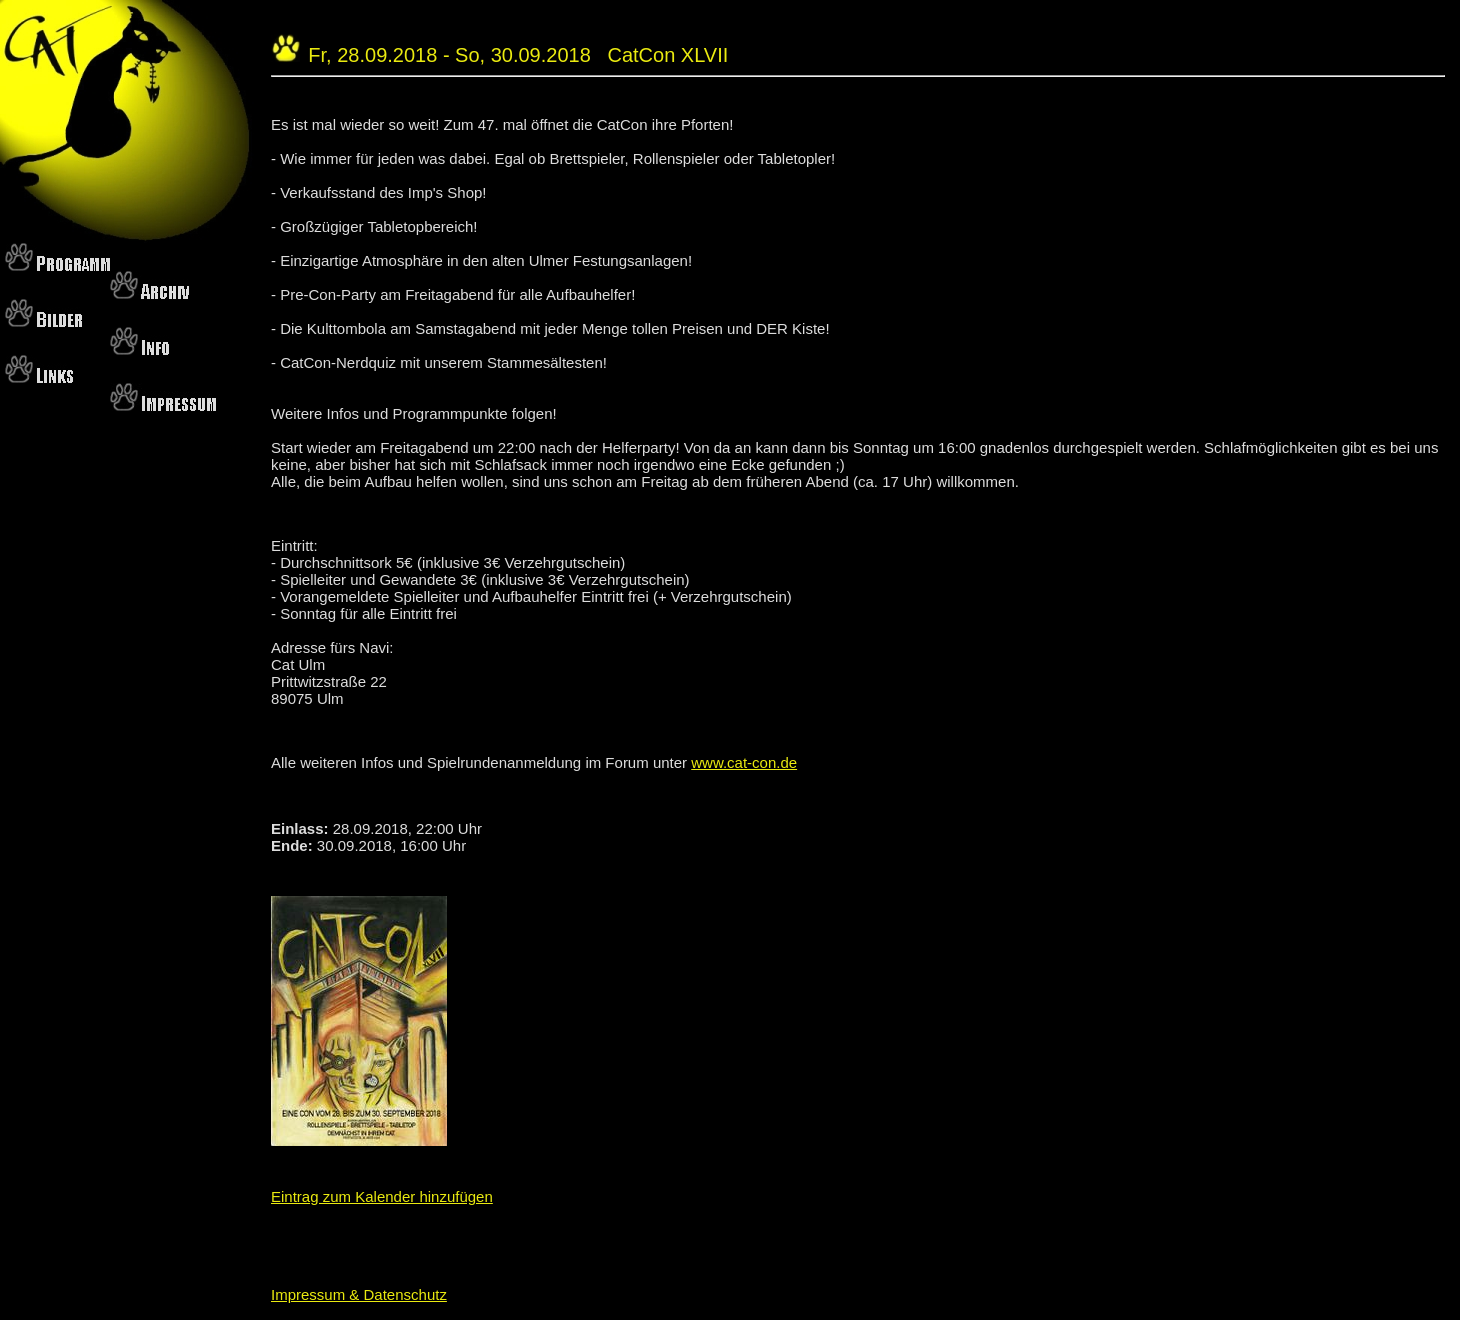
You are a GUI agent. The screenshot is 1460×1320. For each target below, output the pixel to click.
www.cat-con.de (744, 762)
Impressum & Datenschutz (359, 1294)
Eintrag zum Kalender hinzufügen (382, 1196)
